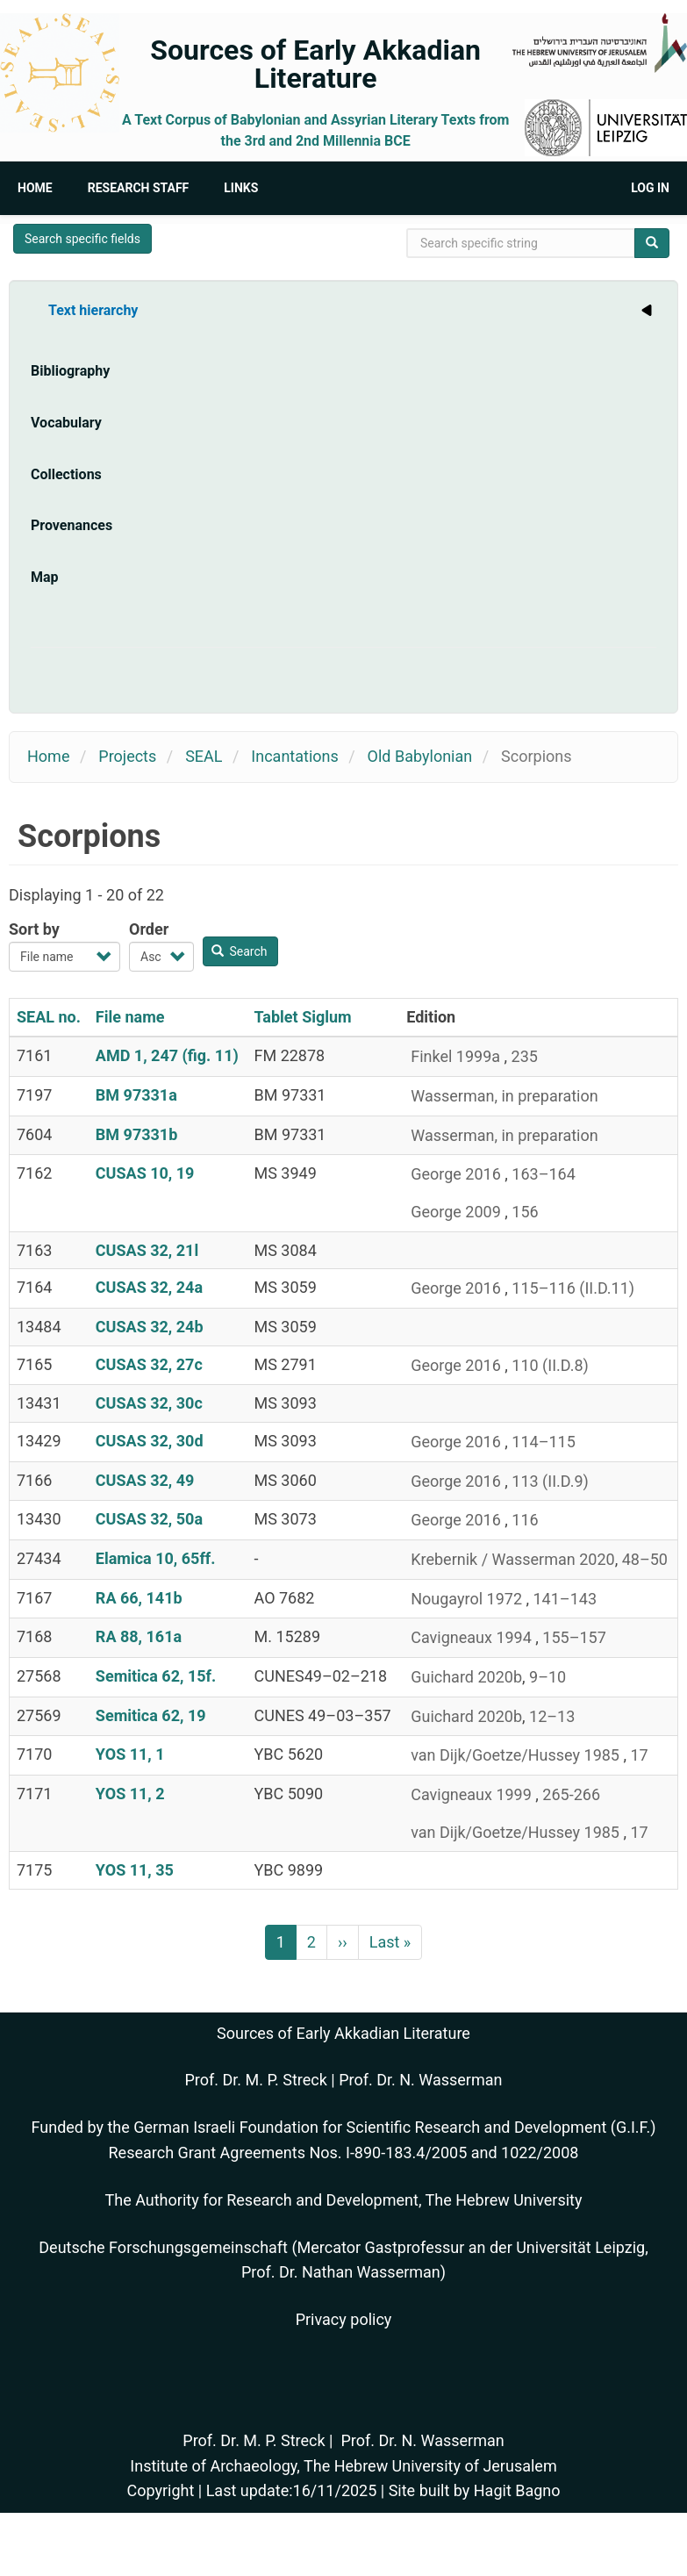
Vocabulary (66, 422)
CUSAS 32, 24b (150, 1326)
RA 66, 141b (139, 1598)
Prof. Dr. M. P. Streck (256, 2079)
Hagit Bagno (517, 2490)
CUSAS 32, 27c (149, 1364)
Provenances (71, 525)
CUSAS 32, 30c (149, 1403)
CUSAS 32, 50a (149, 1519)
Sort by (34, 929)
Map (45, 577)
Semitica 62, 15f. (156, 1676)
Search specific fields (82, 239)
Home (35, 188)
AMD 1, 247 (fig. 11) (167, 1055)
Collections (66, 474)
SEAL (203, 756)
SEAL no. (49, 1017)
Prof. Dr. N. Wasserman (420, 2079)
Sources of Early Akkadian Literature (315, 64)
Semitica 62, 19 (151, 1715)
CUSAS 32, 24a (149, 1287)
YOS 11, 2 (130, 1793)
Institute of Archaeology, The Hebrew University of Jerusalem (343, 2466)
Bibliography (70, 370)
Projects (127, 756)
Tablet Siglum (303, 1017)
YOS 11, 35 (135, 1870)
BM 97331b (136, 1134)
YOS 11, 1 (130, 1754)
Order (148, 929)
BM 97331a (136, 1095)
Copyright (160, 2490)
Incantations (294, 756)
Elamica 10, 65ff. (156, 1558)
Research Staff (139, 188)
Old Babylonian (420, 756)
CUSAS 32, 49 (145, 1480)
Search (239, 951)
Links (241, 188)
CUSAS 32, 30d (150, 1441)
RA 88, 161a (139, 1636)
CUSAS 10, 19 (145, 1173)
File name (130, 1017)
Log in (650, 188)
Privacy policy (344, 2319)
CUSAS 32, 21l (147, 1250)
